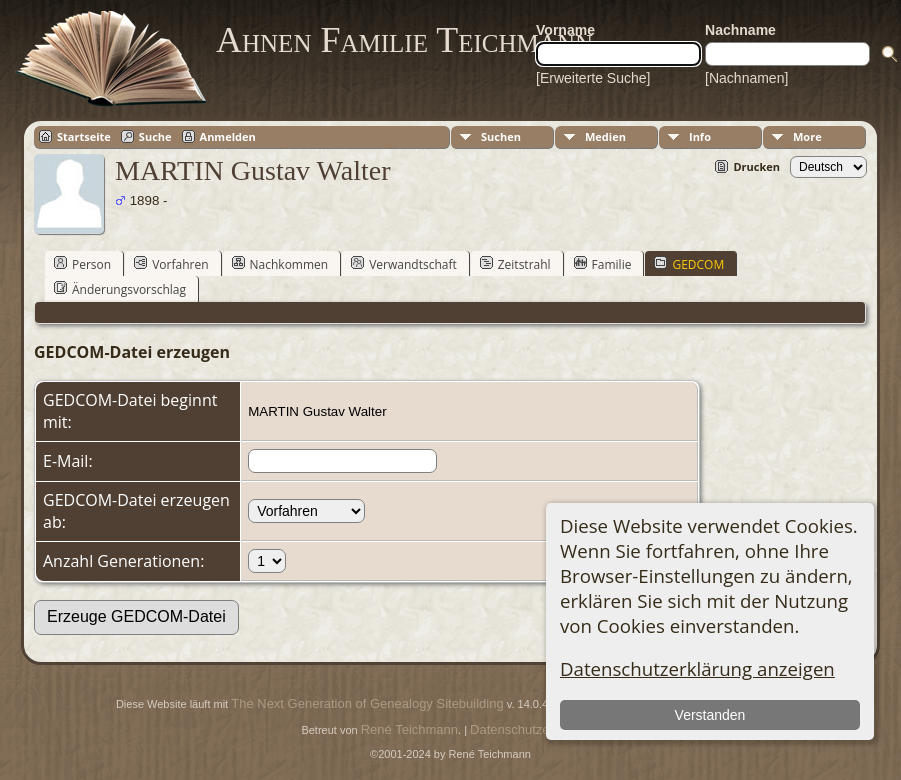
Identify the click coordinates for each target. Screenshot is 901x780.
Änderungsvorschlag (120, 289)
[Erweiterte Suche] (593, 78)
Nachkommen (280, 264)
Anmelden (228, 136)
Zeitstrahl (515, 264)
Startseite (84, 136)
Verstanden (710, 715)
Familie (603, 264)
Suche (155, 136)
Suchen (501, 136)
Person (82, 264)
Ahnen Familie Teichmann (404, 40)
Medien (605, 136)
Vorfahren (171, 264)
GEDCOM (689, 264)
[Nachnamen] (746, 78)
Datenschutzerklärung (533, 729)
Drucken (756, 166)
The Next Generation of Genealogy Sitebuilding (367, 703)
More (807, 136)
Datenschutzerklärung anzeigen (697, 668)
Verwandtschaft (404, 264)
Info (700, 136)
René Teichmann (409, 729)
